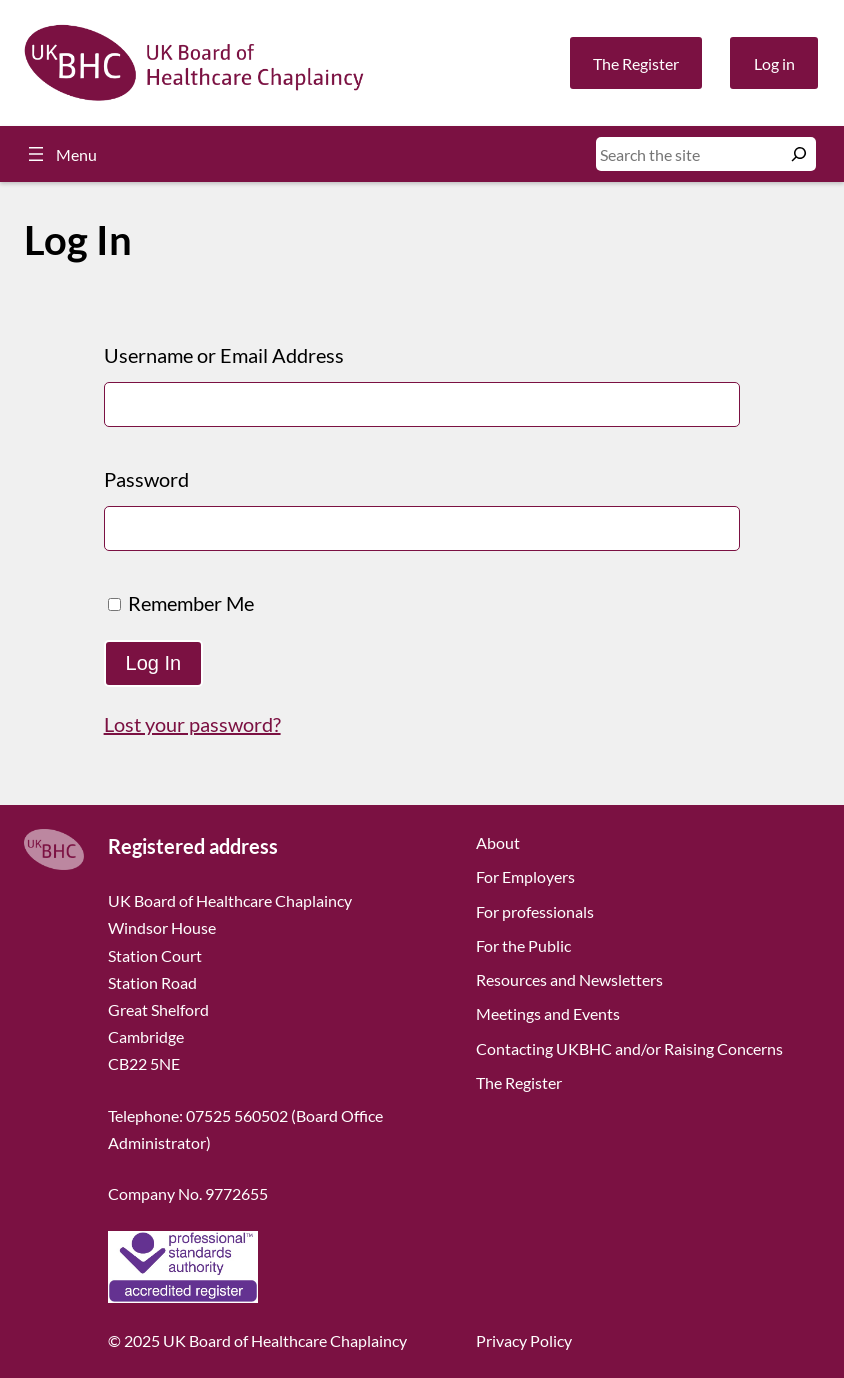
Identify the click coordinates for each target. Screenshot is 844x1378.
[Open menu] (60, 154)
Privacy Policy (524, 1340)
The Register (636, 63)
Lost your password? (192, 724)
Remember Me (181, 603)
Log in (774, 63)
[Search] (799, 154)
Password (146, 479)
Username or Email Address (224, 355)
